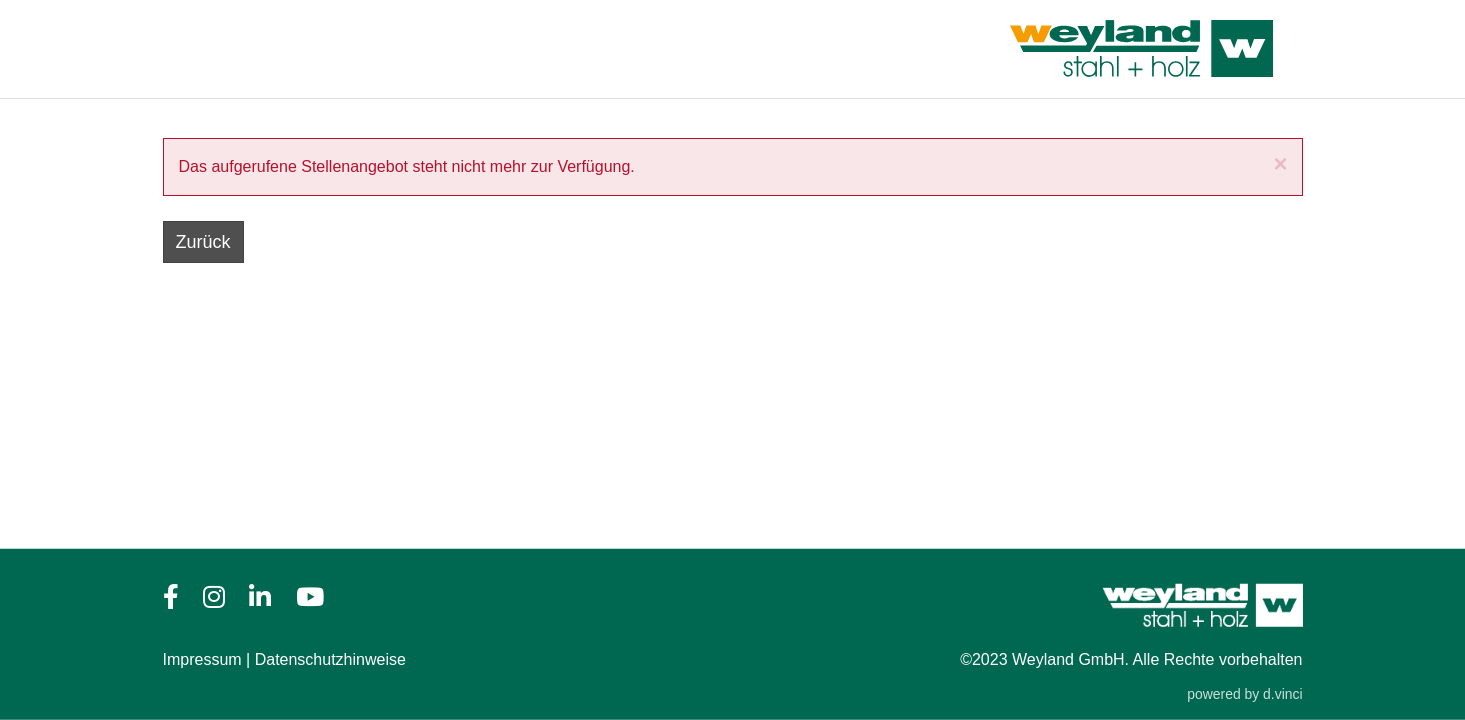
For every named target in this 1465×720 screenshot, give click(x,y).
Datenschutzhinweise (330, 659)
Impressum (202, 659)
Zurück (203, 242)
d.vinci (1282, 694)
